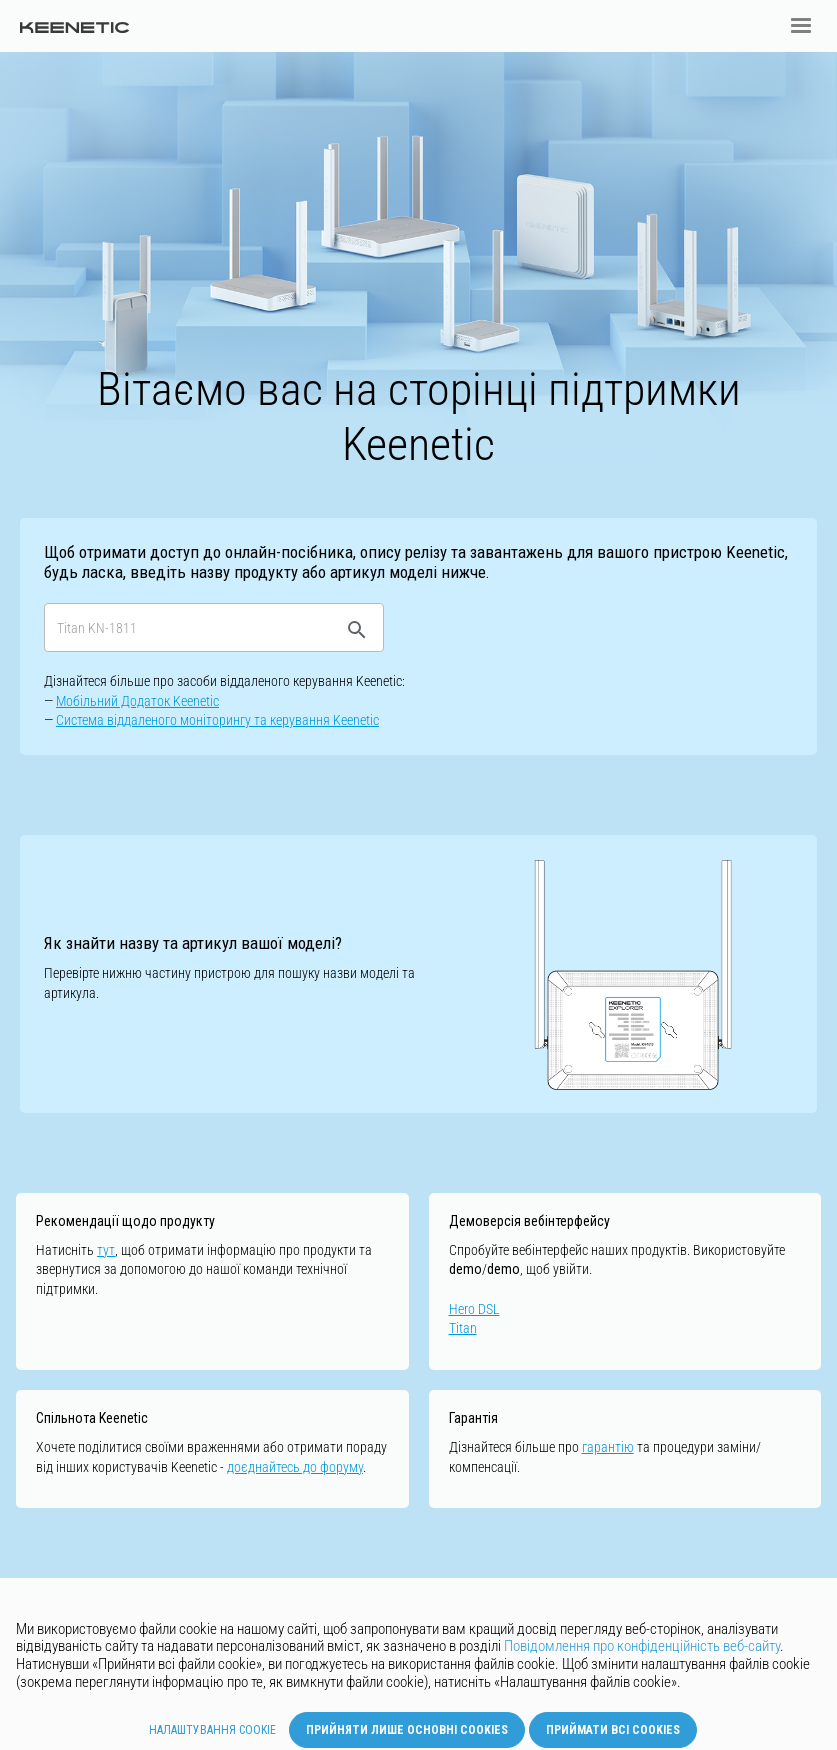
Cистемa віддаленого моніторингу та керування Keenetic (217, 720)
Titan (463, 1328)
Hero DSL (474, 1309)
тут (106, 1250)
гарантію (608, 1447)
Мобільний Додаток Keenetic (137, 701)
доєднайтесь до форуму (295, 1467)
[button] (801, 26)
